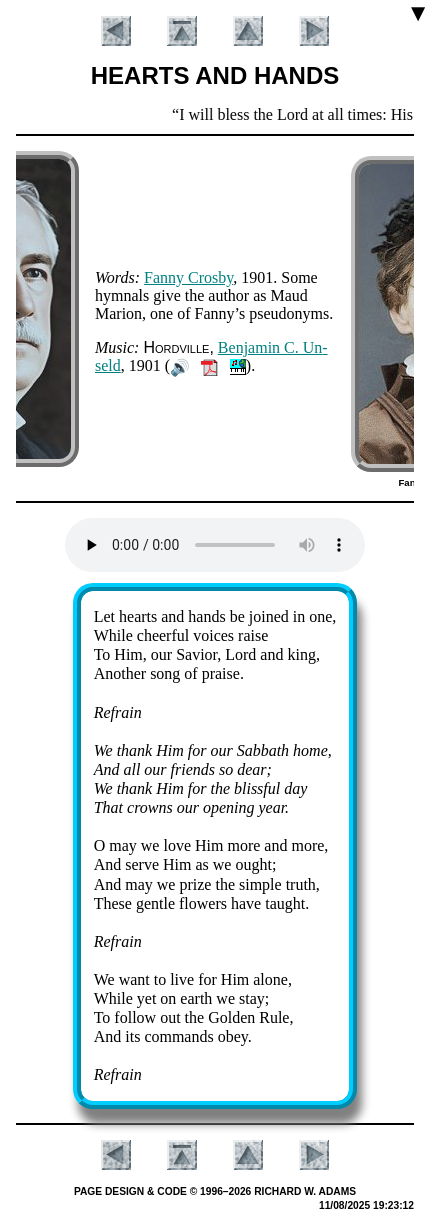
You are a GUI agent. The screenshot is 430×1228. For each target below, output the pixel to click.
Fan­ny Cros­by (188, 277)
